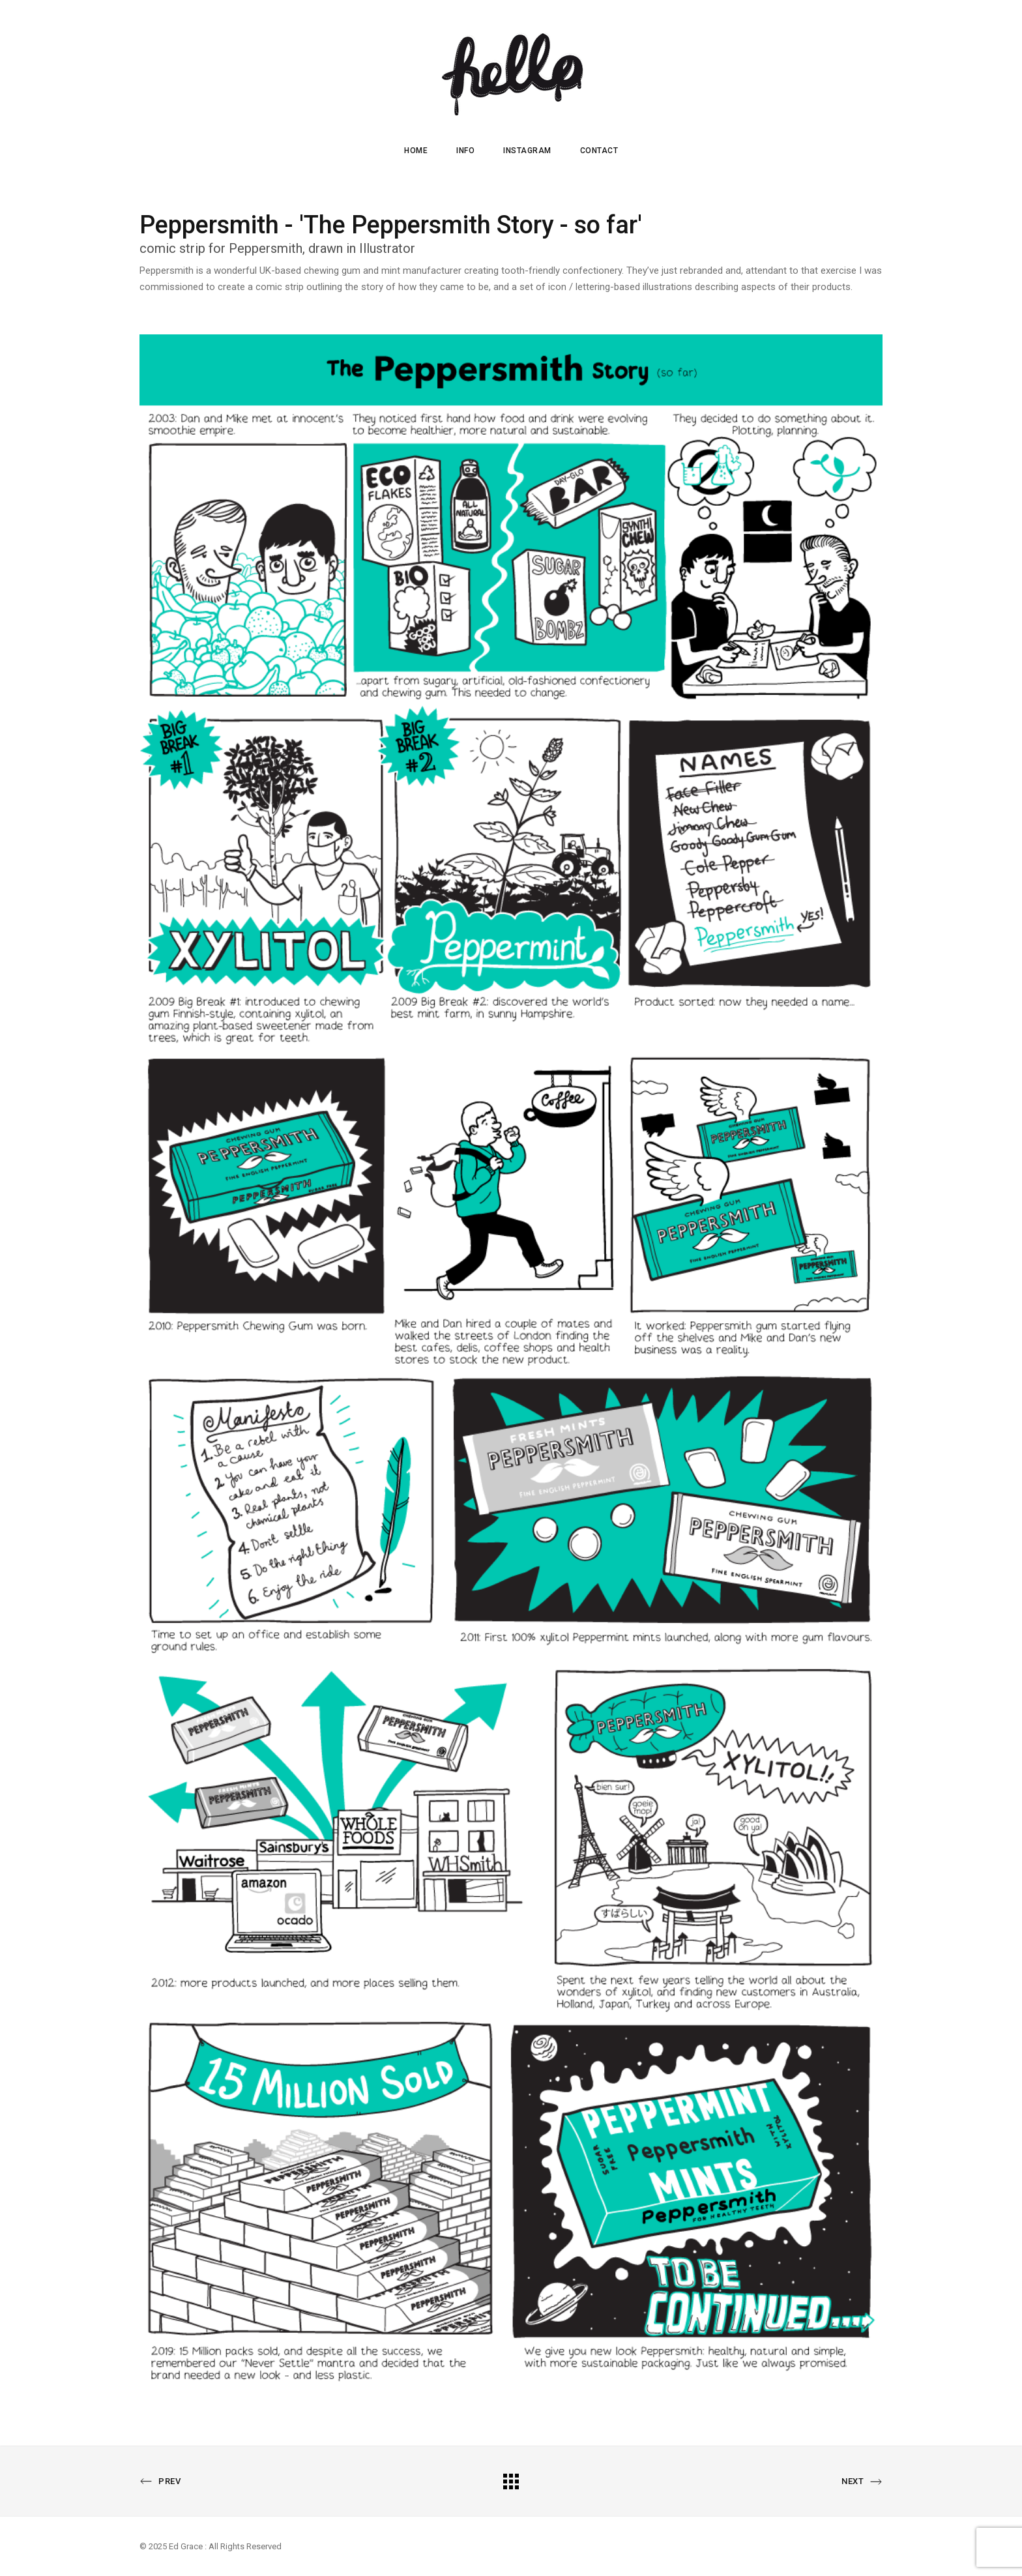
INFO (465, 150)
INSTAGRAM (527, 150)
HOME (416, 150)
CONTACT (599, 150)
